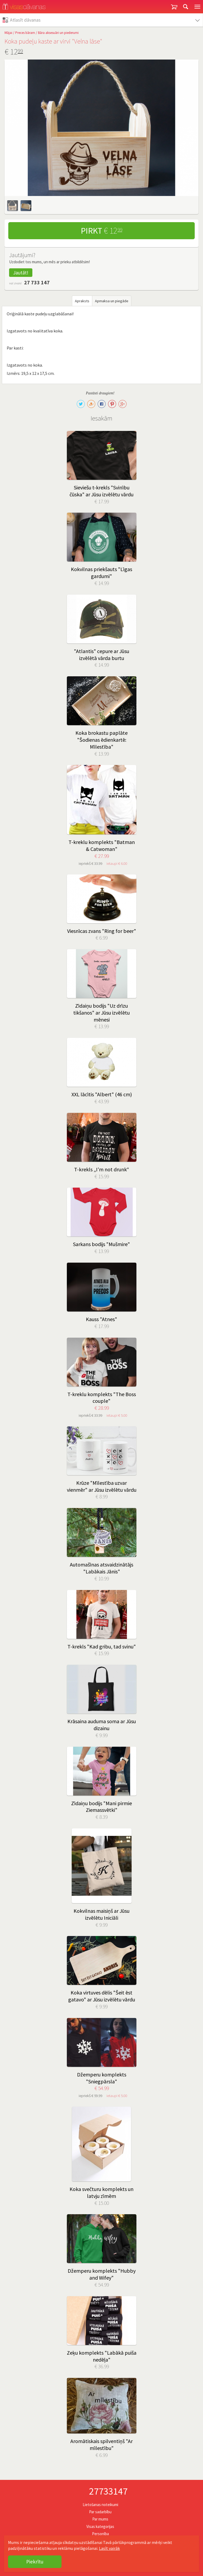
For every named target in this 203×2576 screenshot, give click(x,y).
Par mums (100, 2519)
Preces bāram (25, 32)
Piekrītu (34, 2561)
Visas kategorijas (100, 2526)
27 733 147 (37, 282)
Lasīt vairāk (109, 2548)
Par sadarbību (100, 2511)
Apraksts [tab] (82, 301)
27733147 (108, 2491)
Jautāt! (20, 272)
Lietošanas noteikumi (100, 2504)
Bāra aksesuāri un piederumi (58, 32)
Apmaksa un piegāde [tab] (111, 301)
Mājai (8, 32)
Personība (100, 2533)
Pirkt (101, 230)
